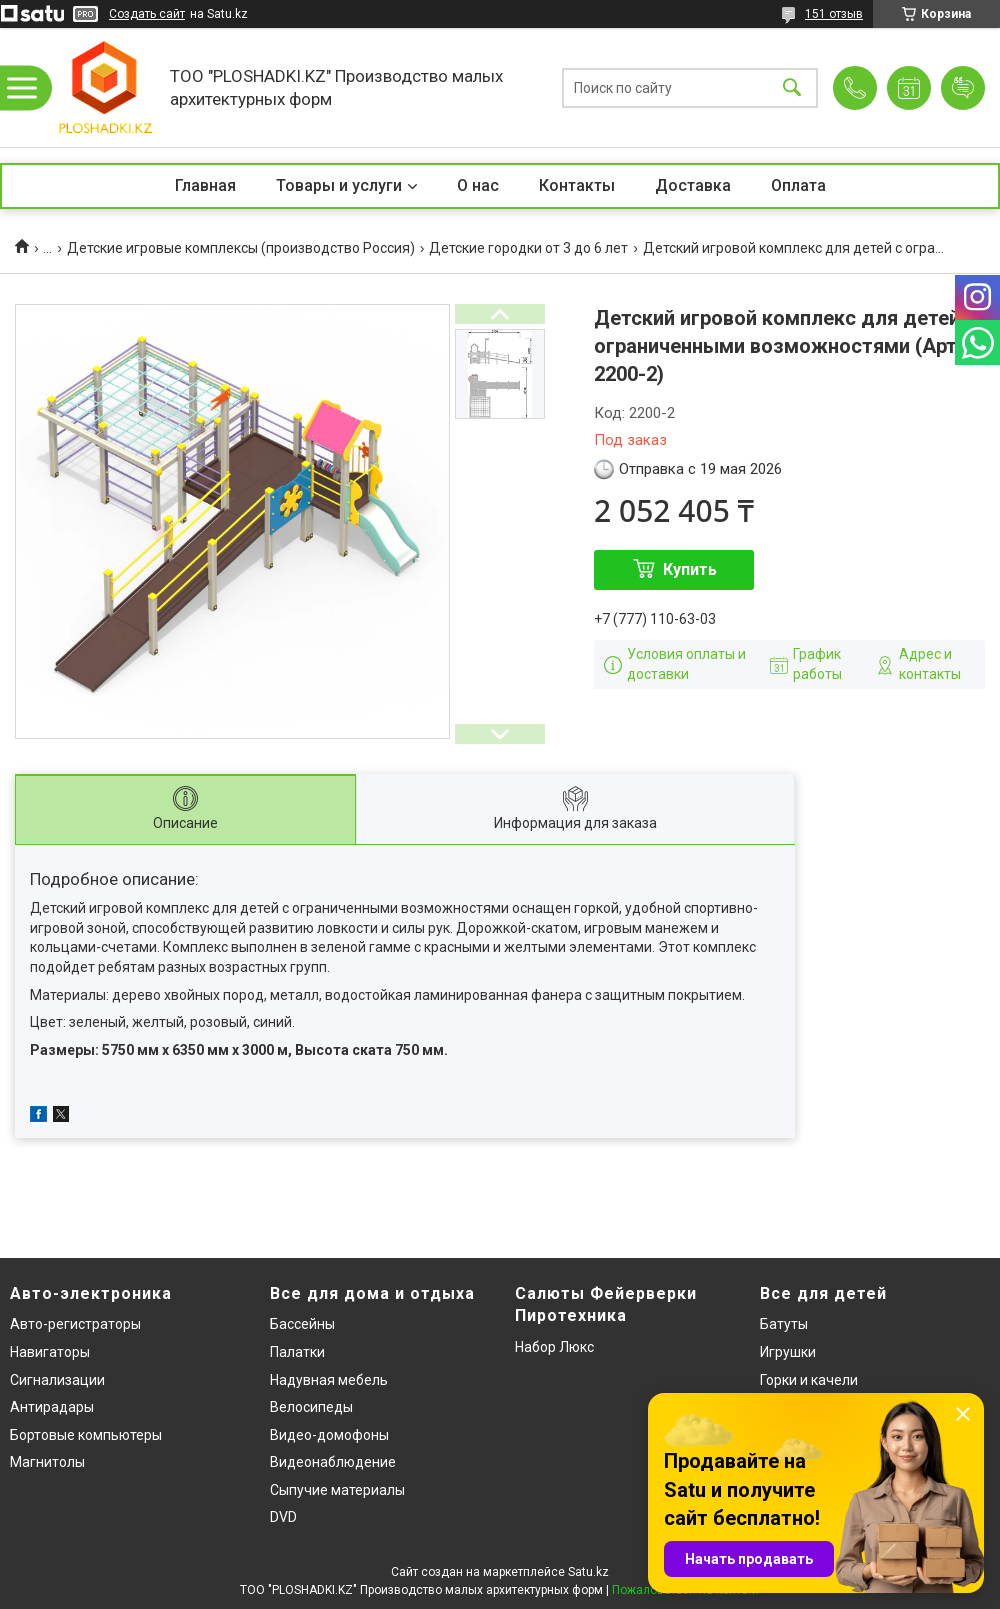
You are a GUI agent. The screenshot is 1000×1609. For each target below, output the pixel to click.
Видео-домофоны (329, 1435)
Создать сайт (147, 14)
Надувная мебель (329, 1380)
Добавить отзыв (963, 88)
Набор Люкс (554, 1347)
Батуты (784, 1324)
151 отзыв (834, 14)
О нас (478, 185)
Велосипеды (311, 1407)
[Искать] (792, 87)
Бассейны (302, 1324)
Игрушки (788, 1352)
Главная (205, 185)
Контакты (577, 185)
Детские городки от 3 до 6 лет (528, 248)
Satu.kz (588, 1572)
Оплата (798, 185)
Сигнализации (57, 1380)
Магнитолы (47, 1462)
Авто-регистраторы (75, 1324)
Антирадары (52, 1407)
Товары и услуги (339, 185)
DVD (283, 1517)
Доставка (693, 185)
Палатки (297, 1352)
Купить (690, 569)
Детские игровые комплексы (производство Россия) (241, 248)
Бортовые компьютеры (86, 1435)
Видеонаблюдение (333, 1462)
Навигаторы (50, 1352)
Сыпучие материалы (337, 1490)
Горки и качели (809, 1380)
